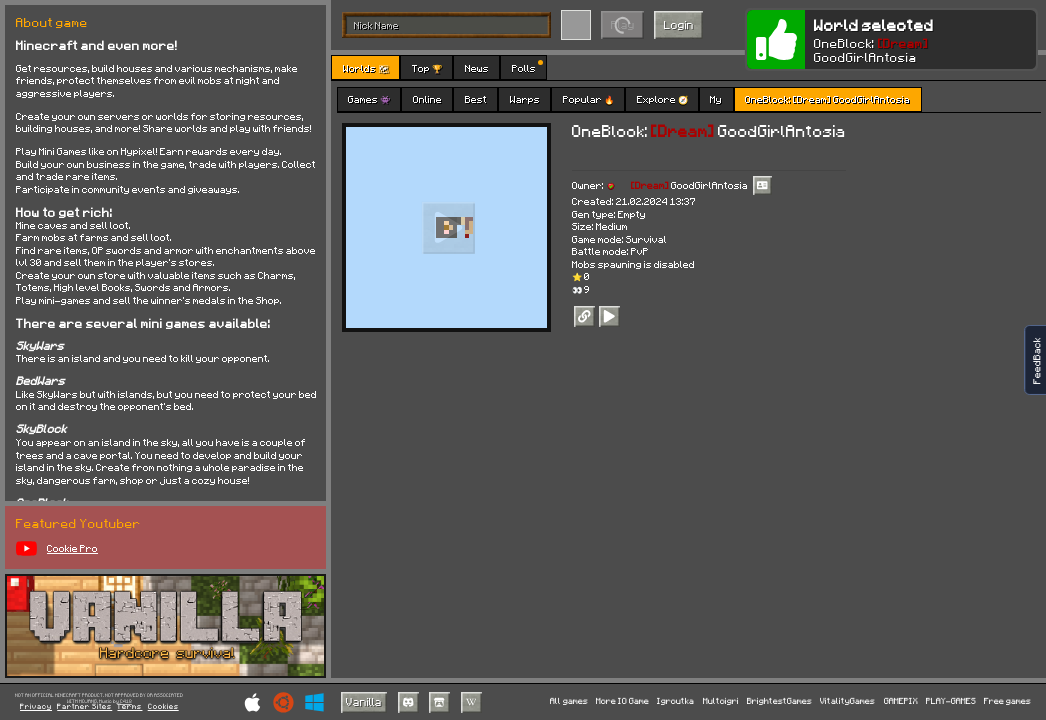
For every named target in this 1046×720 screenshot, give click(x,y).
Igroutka (675, 701)
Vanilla (364, 701)
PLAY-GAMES (951, 701)
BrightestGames (779, 701)
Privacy (36, 707)
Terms (129, 707)
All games (569, 701)
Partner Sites (84, 707)
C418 (126, 701)
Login (679, 24)
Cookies (163, 707)
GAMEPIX (901, 701)
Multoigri (721, 701)
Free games (1007, 701)
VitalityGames (847, 701)
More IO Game (622, 701)
